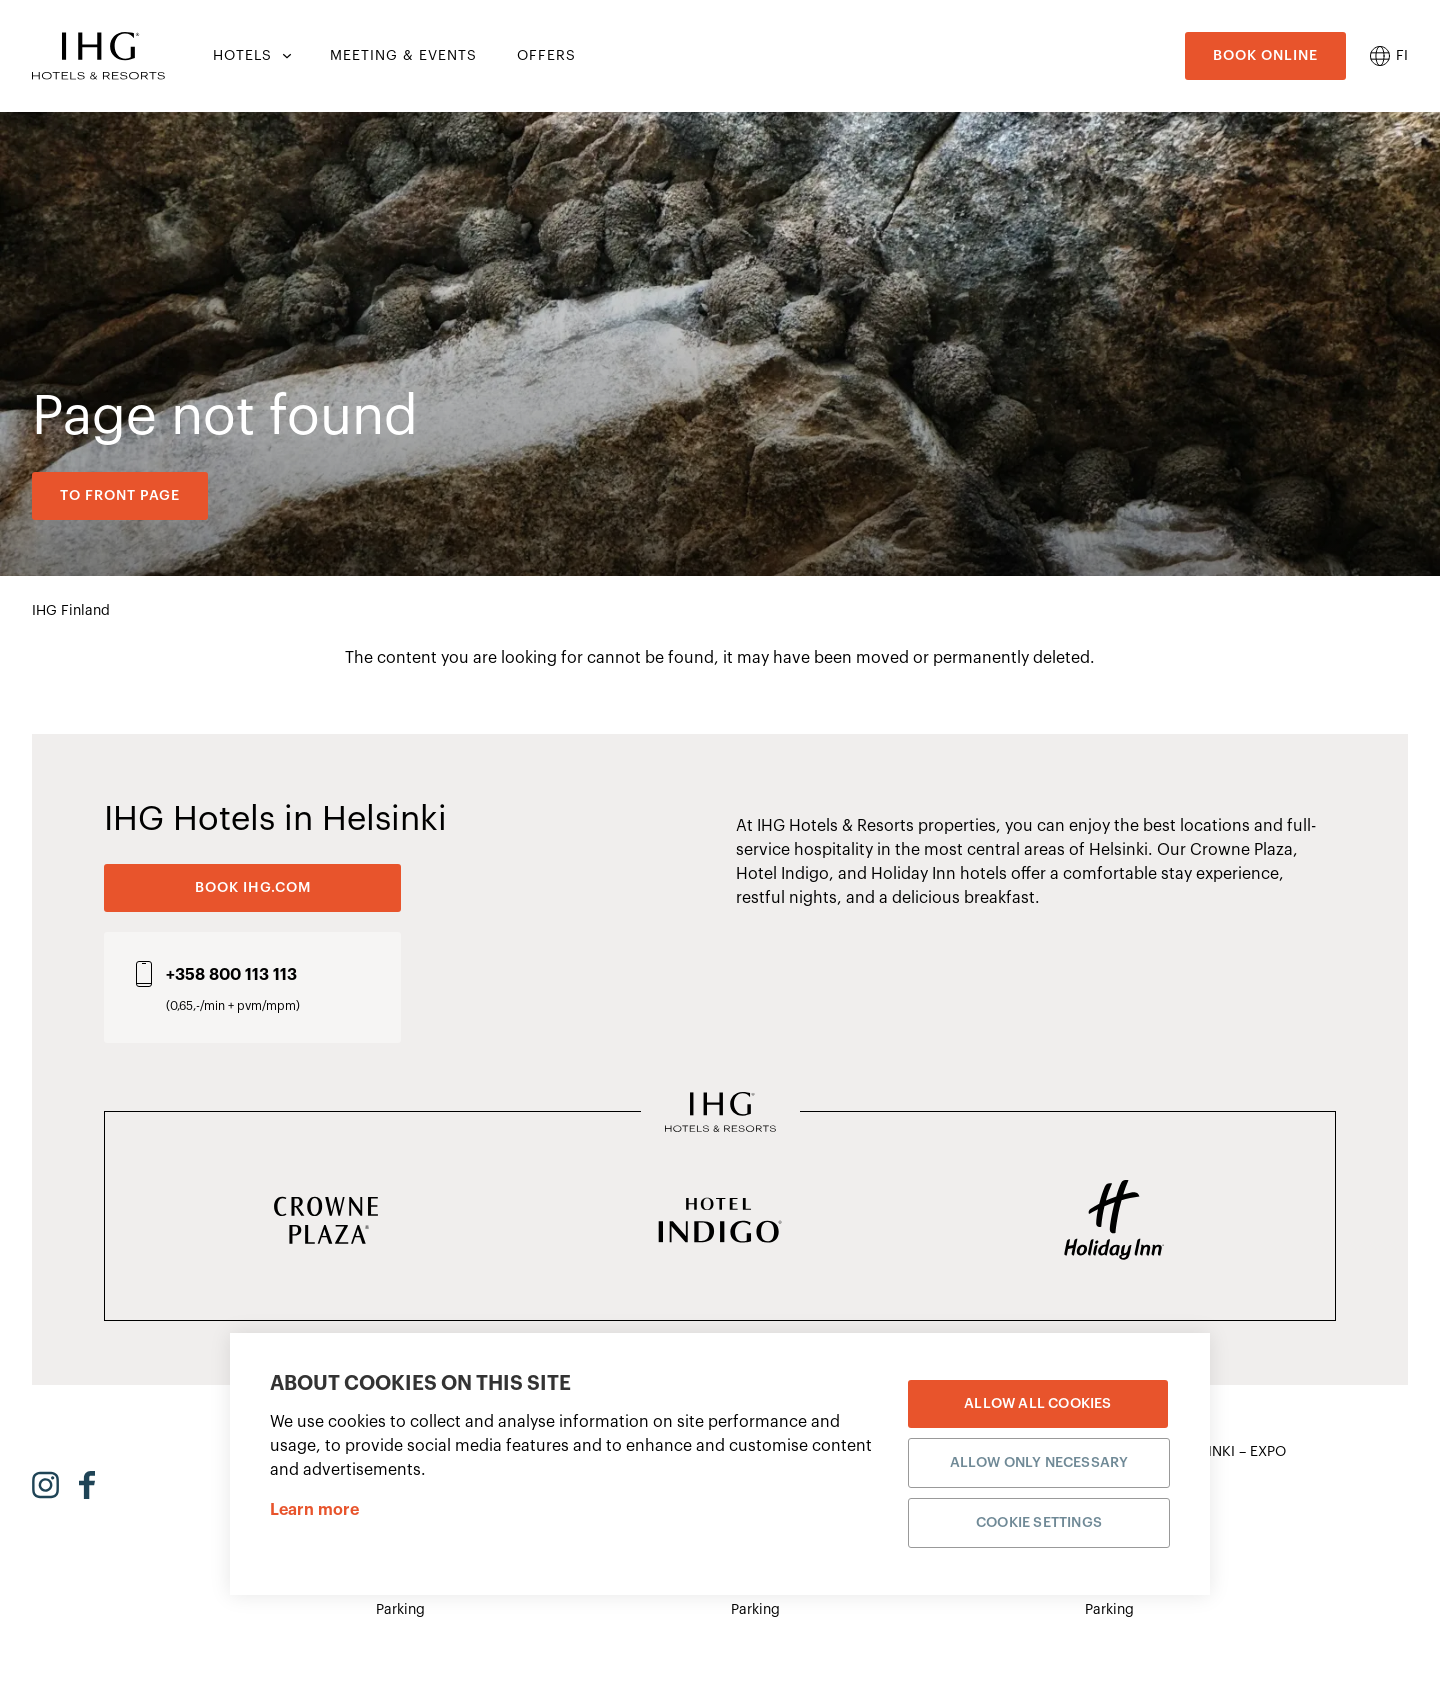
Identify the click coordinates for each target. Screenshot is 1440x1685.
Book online (1265, 56)
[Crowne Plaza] (326, 1222)
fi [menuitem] (1402, 56)
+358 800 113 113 (231, 975)
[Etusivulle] (98, 56)
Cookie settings (1039, 1522)
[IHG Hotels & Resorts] (720, 1114)
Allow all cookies (1037, 1403)
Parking (400, 1610)
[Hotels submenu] (285, 56)
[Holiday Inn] (1114, 1222)
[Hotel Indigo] (720, 1222)
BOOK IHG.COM (253, 888)
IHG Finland (71, 611)
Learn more (314, 1509)
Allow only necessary (1039, 1462)
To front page (120, 496)
